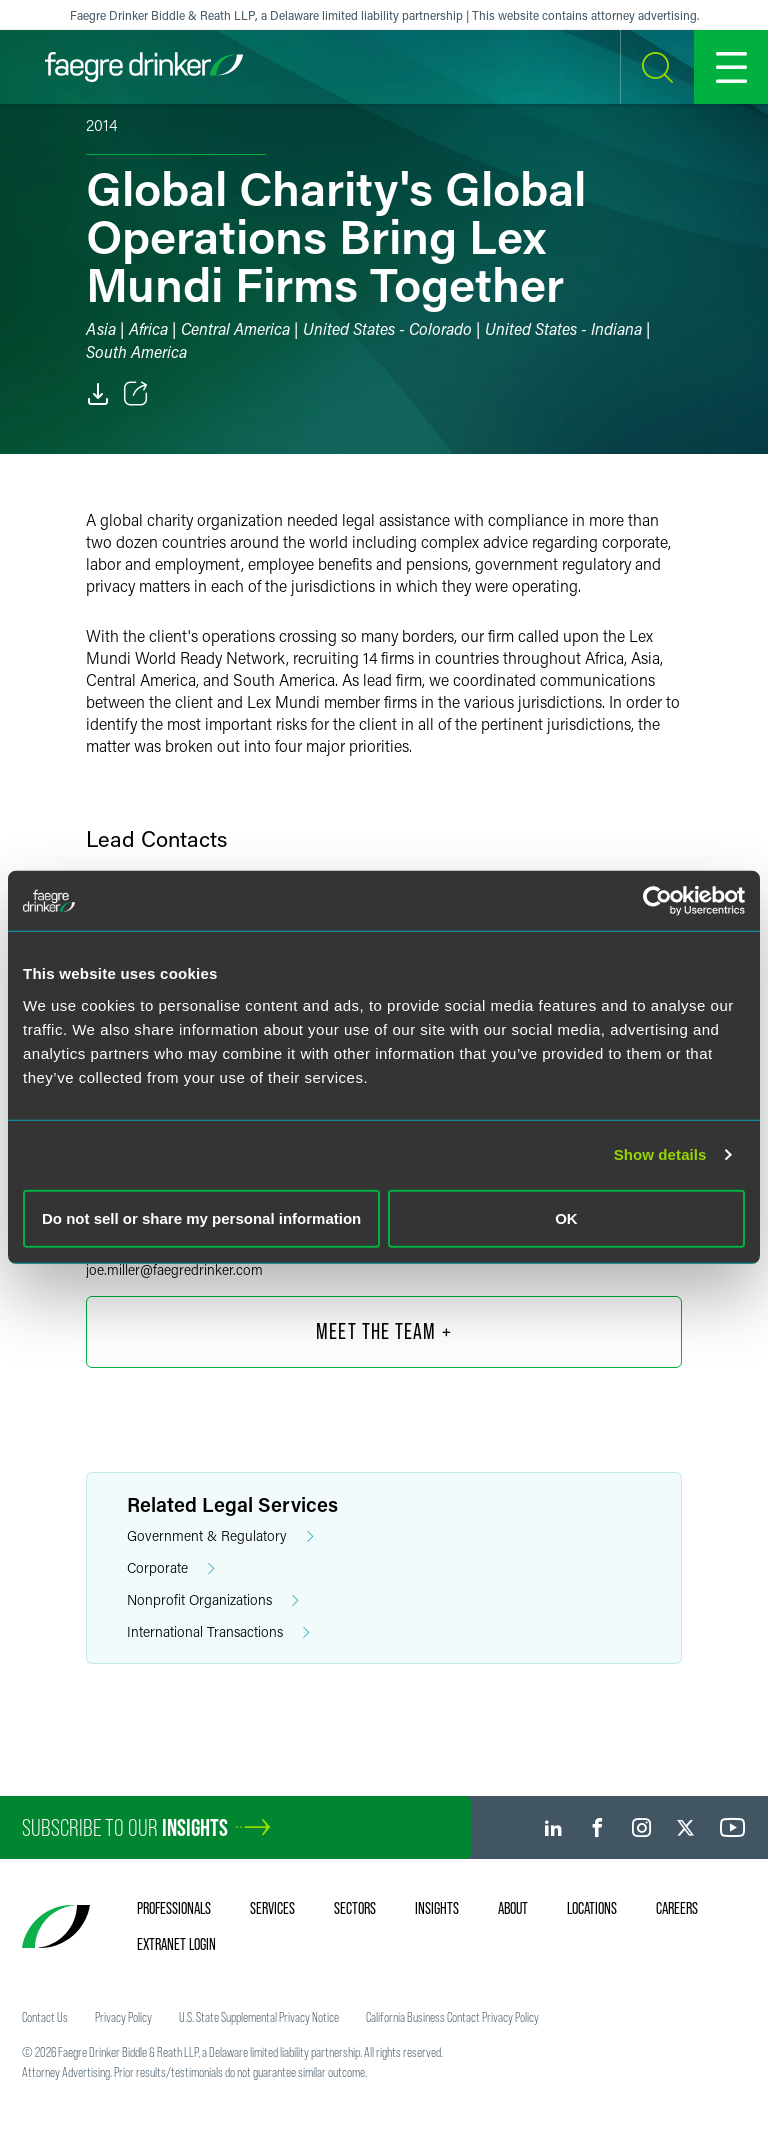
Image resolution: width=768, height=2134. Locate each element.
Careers (677, 1908)
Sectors (355, 1908)
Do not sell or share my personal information (201, 1217)
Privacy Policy (123, 2017)
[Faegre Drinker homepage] (144, 67)
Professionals (174, 1908)
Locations (592, 1908)
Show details (660, 1154)
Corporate (171, 1568)
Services (272, 1908)
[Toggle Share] (136, 394)
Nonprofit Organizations (213, 1600)
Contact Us (45, 2017)
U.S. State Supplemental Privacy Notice (259, 2017)
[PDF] (98, 394)
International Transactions (218, 1632)
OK (566, 1217)
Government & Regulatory (220, 1536)
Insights (437, 1908)
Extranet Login (176, 1944)
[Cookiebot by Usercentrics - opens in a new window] (657, 901)
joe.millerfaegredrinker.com (174, 1269)
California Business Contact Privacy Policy (452, 2017)
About (513, 1908)
